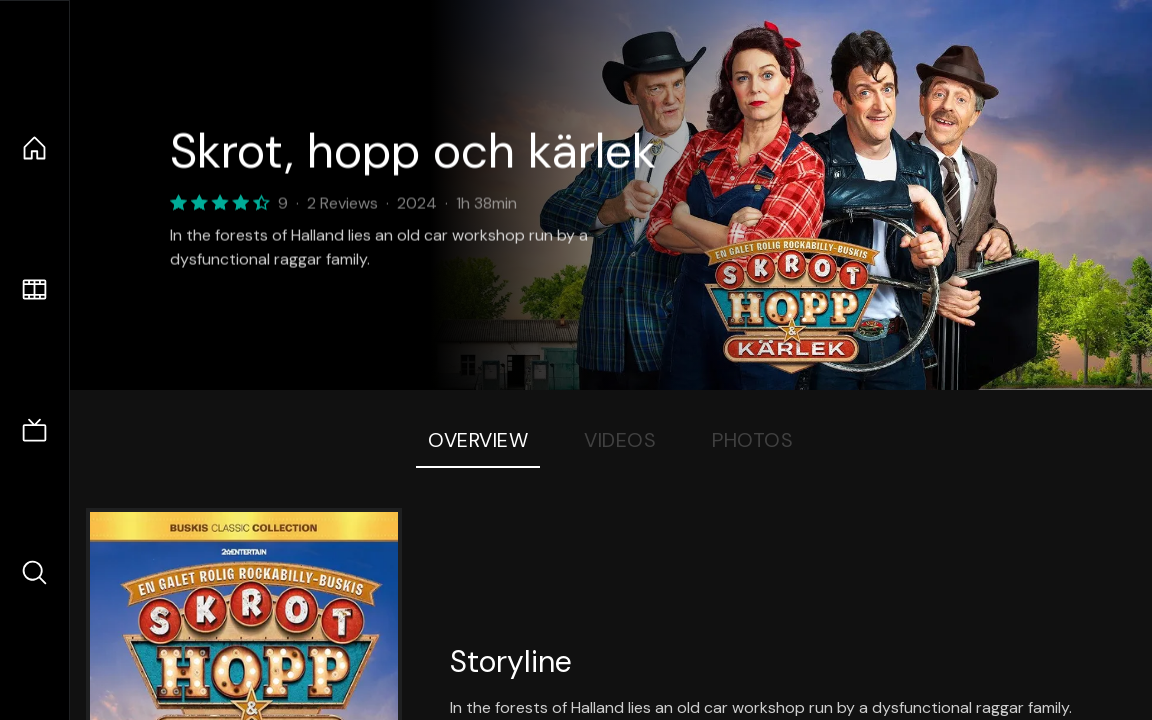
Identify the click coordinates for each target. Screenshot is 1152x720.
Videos (620, 440)
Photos (752, 440)
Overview (478, 440)
